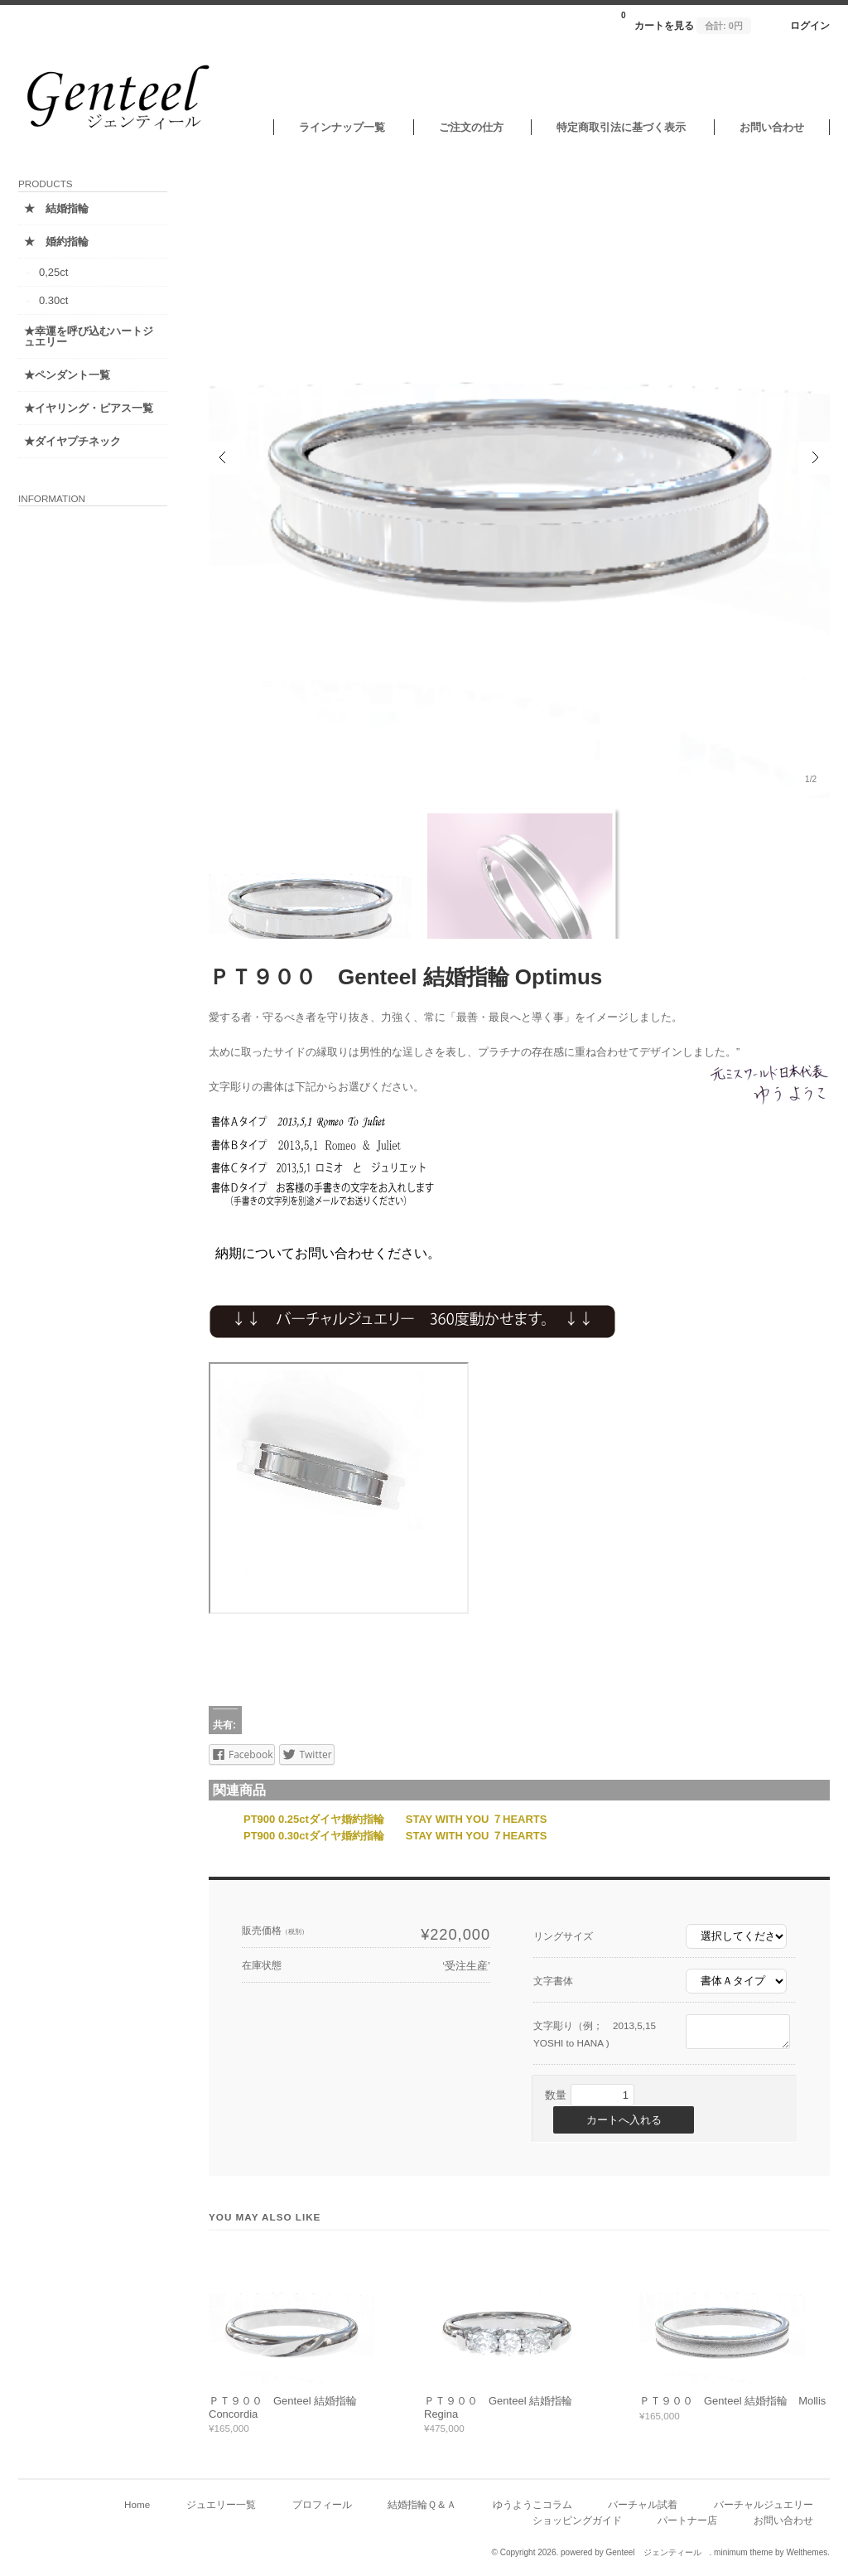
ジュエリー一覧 (221, 2504)
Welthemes (806, 2552)
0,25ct (53, 272)
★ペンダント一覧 (67, 375)
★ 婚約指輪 (56, 241)
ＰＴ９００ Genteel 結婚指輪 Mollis (732, 2401)
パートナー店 (687, 2520)
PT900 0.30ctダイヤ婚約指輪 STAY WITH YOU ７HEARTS (395, 1835)
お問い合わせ (772, 127)
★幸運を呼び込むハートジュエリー (88, 336)
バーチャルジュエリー (763, 2504)
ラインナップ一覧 (342, 127)
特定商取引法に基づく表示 (621, 127)
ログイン (810, 25)
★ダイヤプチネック (72, 441)
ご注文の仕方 (471, 127)
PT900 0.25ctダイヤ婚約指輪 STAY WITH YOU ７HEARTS (395, 1819)
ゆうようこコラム (532, 2504)
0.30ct (53, 300)
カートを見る (686, 20)
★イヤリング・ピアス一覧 (88, 408)
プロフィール (322, 2504)
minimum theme (743, 2552)
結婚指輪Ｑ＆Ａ (422, 2504)
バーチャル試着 (642, 2504)
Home (137, 2504)
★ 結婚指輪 (56, 208)
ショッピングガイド (577, 2520)
